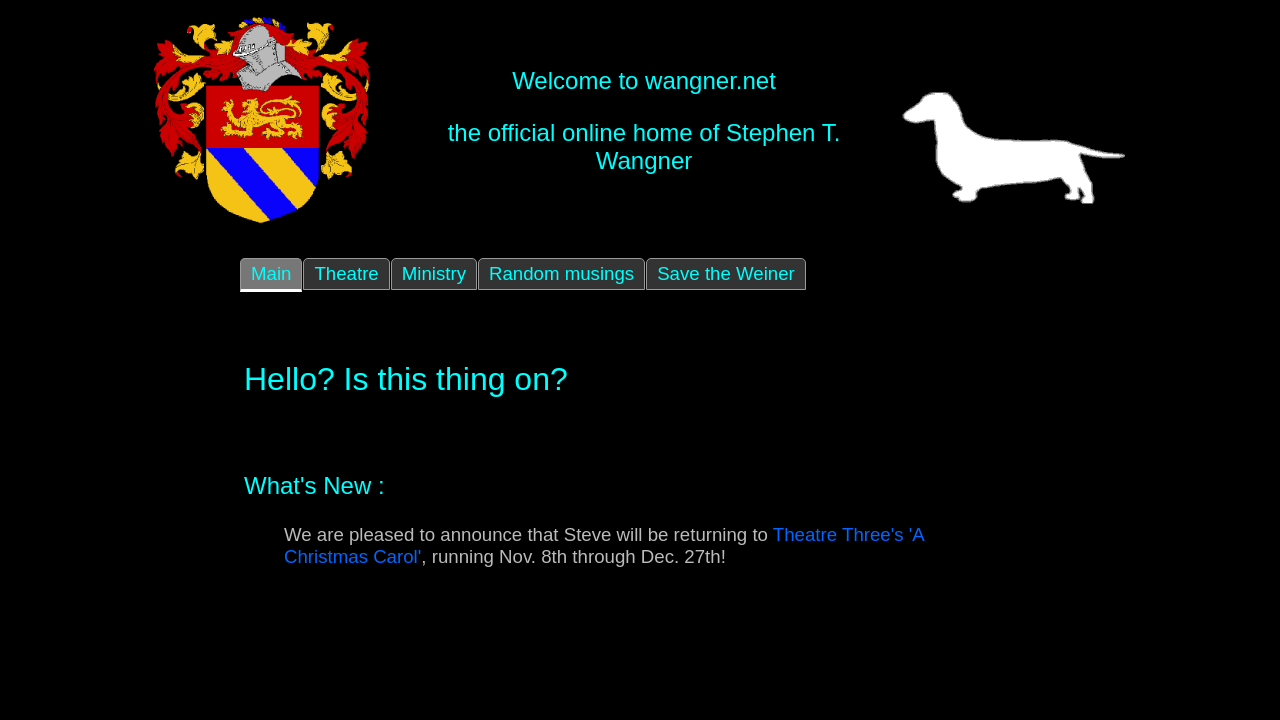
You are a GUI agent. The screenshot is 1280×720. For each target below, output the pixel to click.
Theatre (346, 273)
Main (271, 273)
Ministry (434, 273)
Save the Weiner (726, 273)
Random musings (561, 273)
